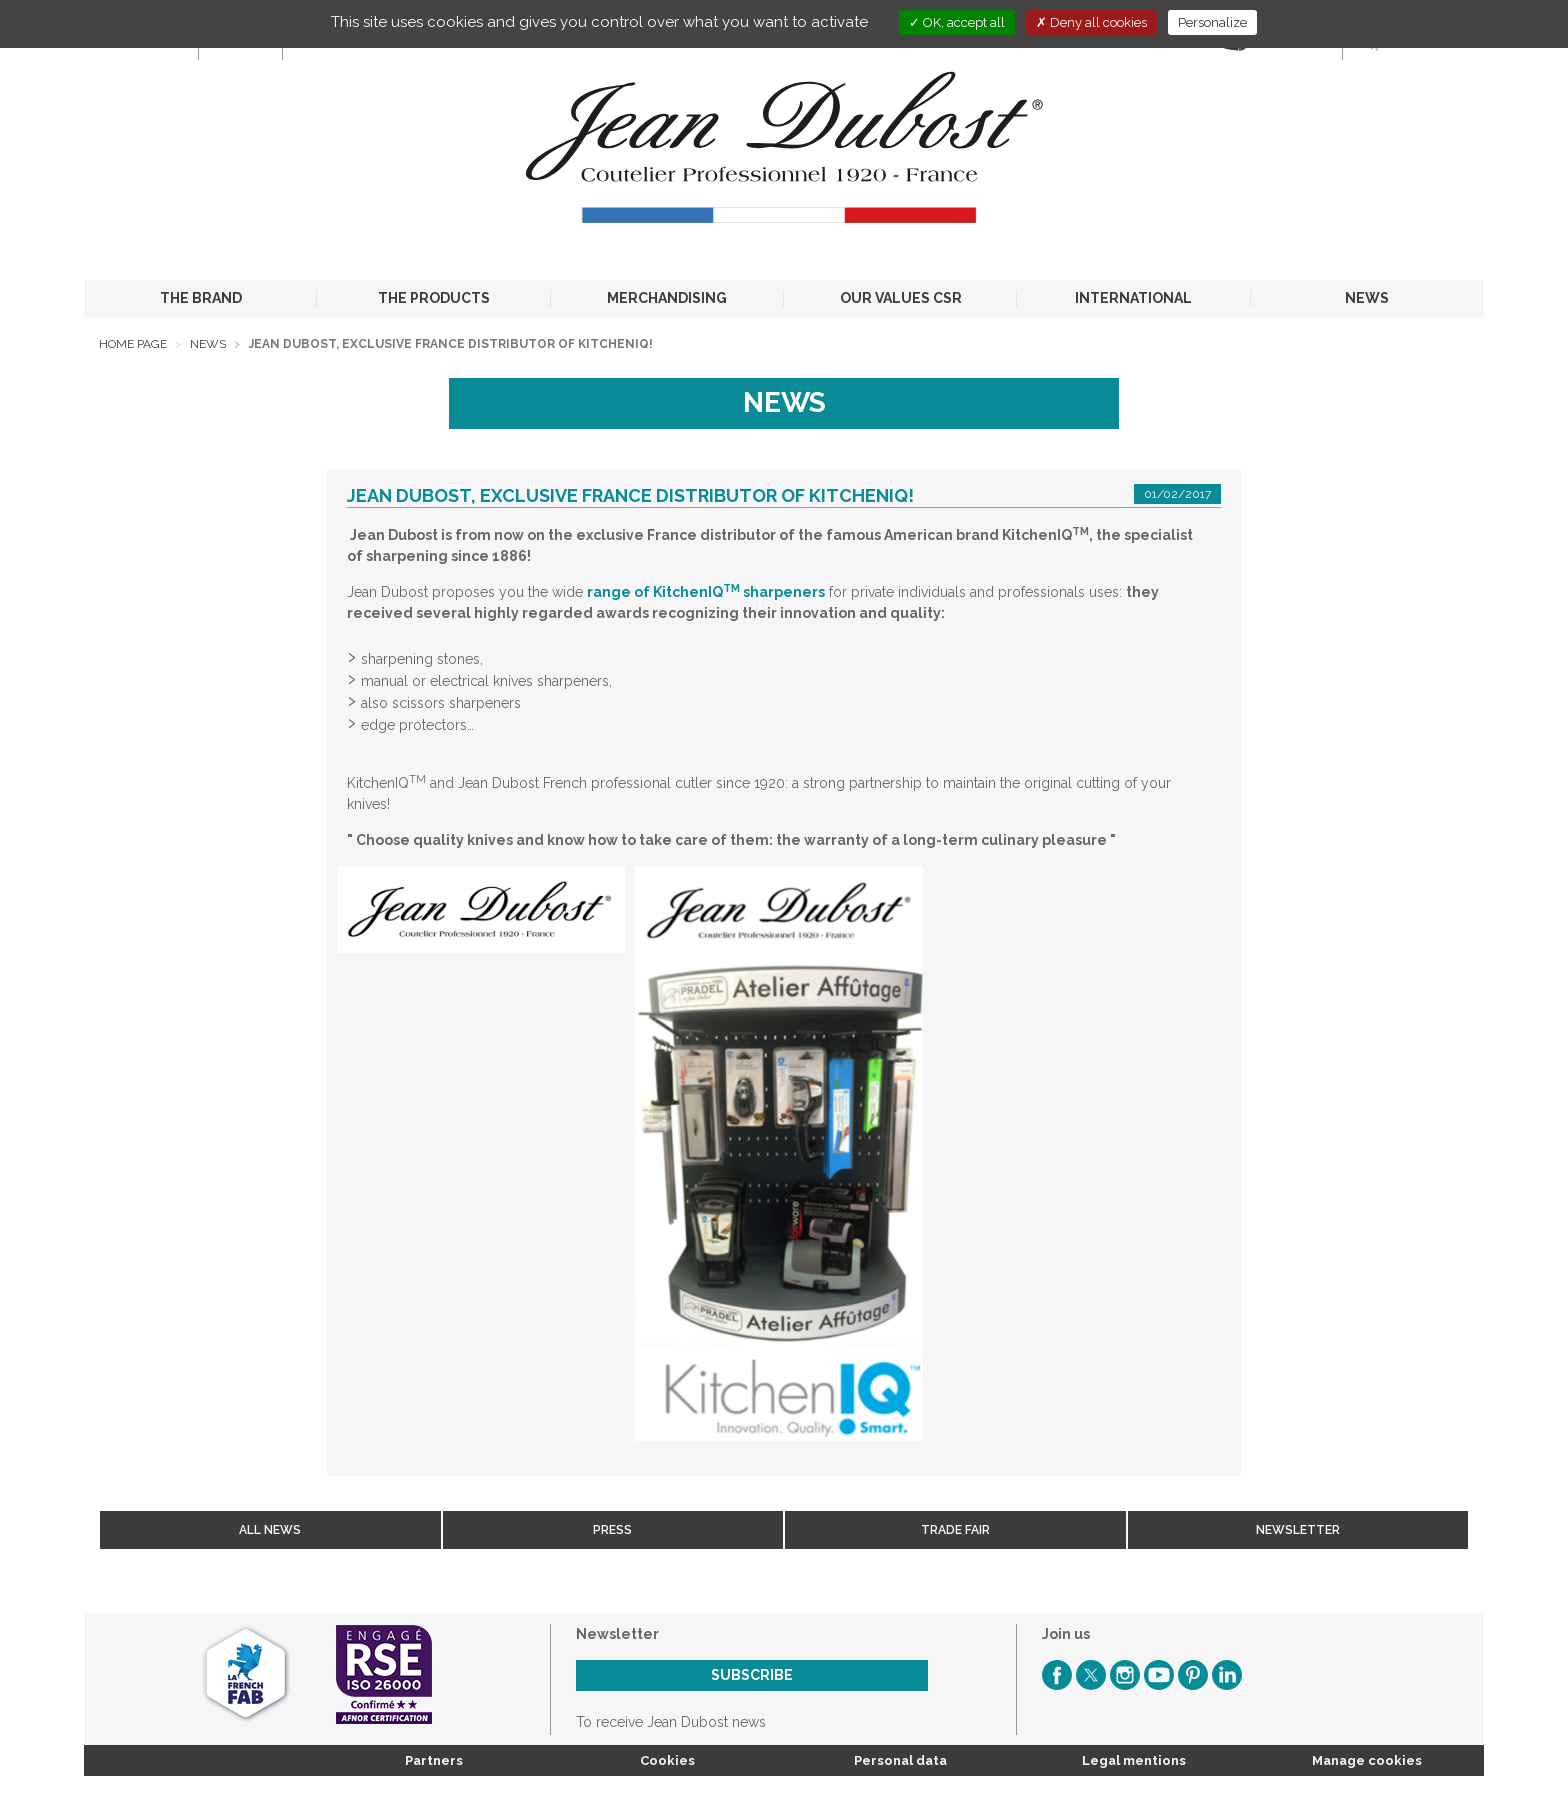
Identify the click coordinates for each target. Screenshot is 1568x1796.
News (208, 344)
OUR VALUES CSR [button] (901, 298)
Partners (434, 1760)
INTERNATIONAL (1133, 298)
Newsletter (1298, 1530)
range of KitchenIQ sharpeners (706, 592)
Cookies (667, 1760)
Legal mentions (1134, 1760)
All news (270, 1530)
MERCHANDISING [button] (667, 298)
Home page (133, 344)
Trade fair (955, 1530)
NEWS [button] (1367, 298)
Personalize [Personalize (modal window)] (1212, 22)
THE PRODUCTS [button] (434, 298)
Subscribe (752, 1675)
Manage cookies (1367, 1760)
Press (612, 1530)
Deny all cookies (1091, 22)
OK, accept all (957, 22)
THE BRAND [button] (201, 298)
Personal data (900, 1760)
